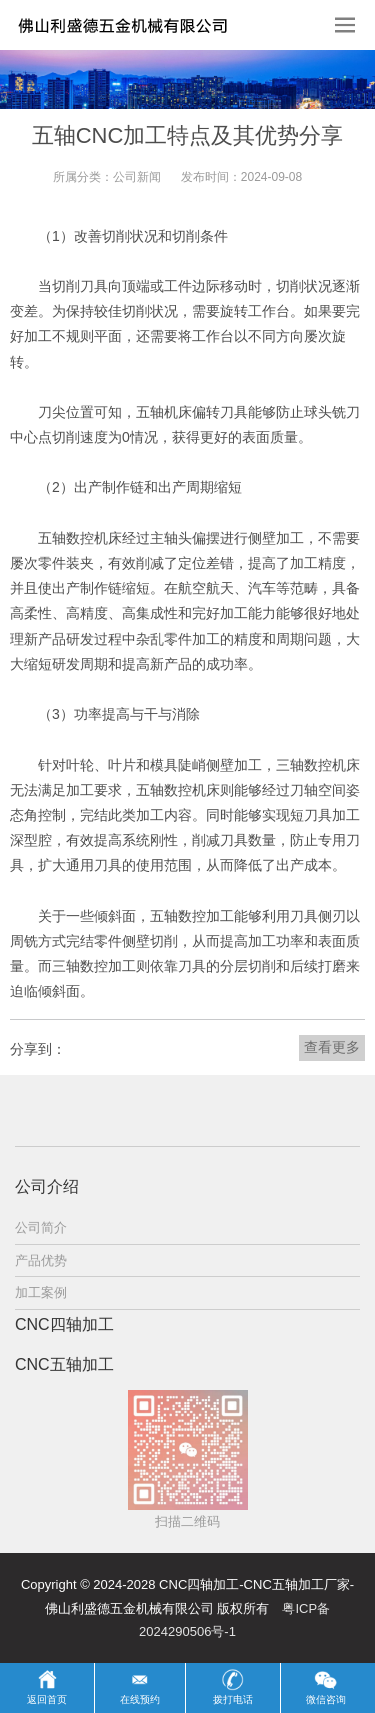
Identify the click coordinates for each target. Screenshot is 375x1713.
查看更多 (332, 1047)
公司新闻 (137, 177)
